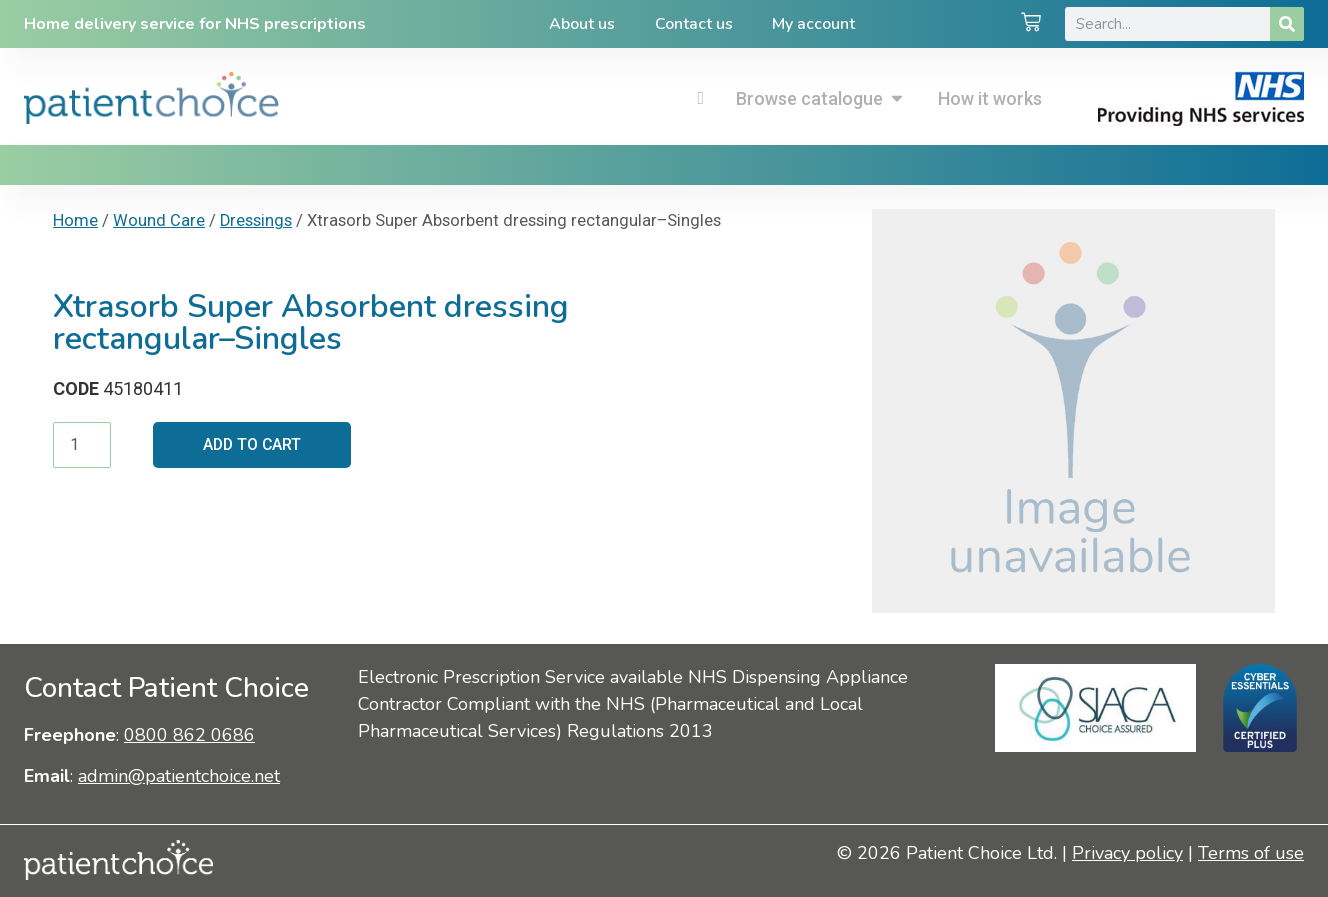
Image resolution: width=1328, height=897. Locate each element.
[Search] (1287, 24)
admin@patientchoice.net (179, 776)
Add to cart (253, 444)
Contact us (694, 24)
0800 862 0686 (189, 735)
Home (75, 220)
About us (582, 24)
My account (814, 24)
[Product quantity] (82, 445)
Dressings (256, 220)
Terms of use (1251, 853)
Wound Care (159, 220)
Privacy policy (1127, 853)
